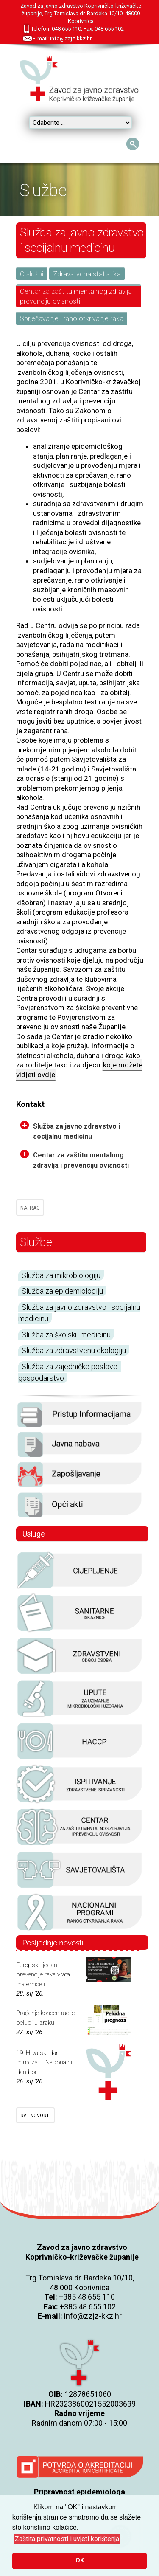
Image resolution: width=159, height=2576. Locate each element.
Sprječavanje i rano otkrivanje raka (71, 319)
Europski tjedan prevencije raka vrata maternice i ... (43, 1974)
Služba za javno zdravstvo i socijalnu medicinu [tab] (70, 1130)
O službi (31, 274)
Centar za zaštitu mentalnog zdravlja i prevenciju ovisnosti (77, 296)
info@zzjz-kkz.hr (93, 2315)
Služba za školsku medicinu (66, 1334)
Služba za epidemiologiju (62, 1291)
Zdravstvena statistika (87, 274)
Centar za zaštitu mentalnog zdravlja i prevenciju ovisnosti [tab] (74, 1159)
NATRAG (30, 1208)
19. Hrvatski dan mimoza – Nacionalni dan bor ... (44, 2062)
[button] (67, 2539)
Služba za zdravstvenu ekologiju (74, 1350)
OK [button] (79, 2560)
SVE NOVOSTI (35, 2115)
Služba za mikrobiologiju (61, 1275)
